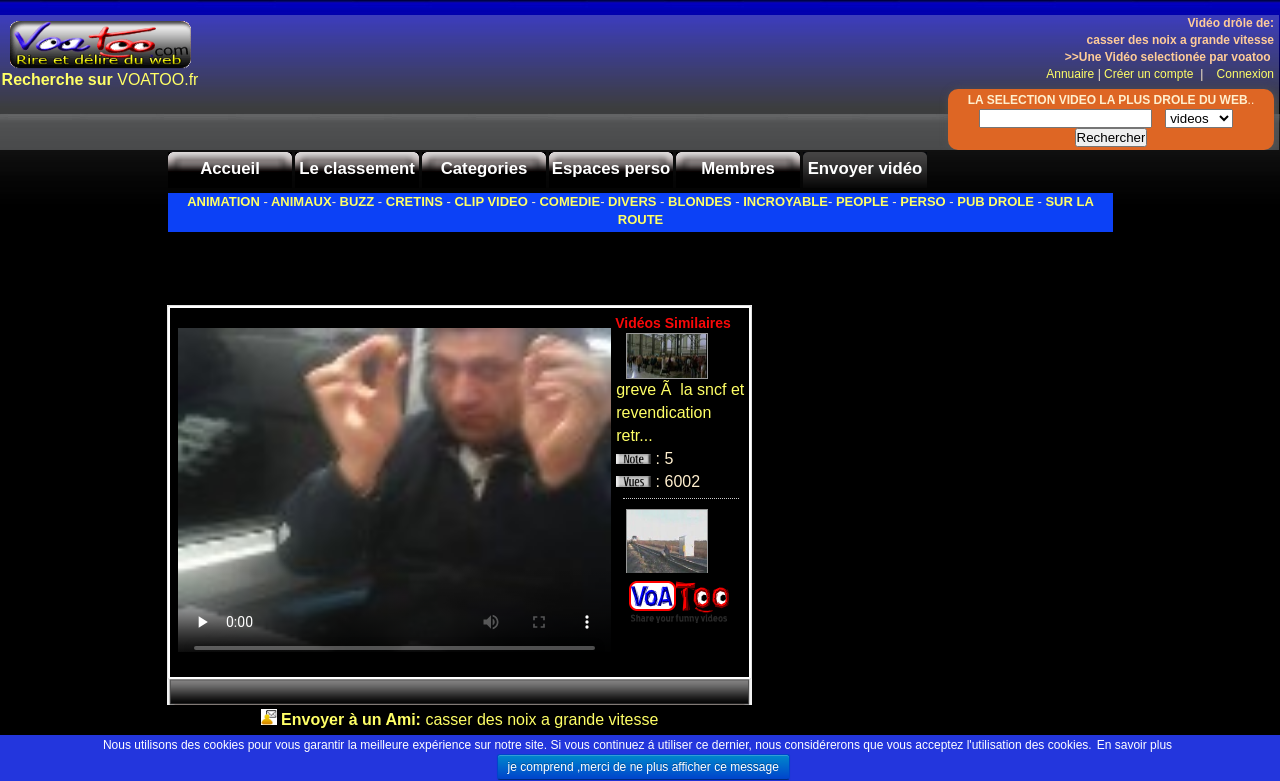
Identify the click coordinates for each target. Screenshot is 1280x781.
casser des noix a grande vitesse (469, 719)
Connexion (1240, 74)
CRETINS (414, 201)
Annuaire (1070, 74)
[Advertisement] (401, 263)
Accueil (230, 168)
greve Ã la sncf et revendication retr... (680, 412)
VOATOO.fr (100, 79)
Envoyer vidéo (865, 168)
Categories (484, 168)
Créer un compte (1150, 74)
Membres (738, 168)
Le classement (357, 168)
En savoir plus (1134, 745)
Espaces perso (611, 168)
